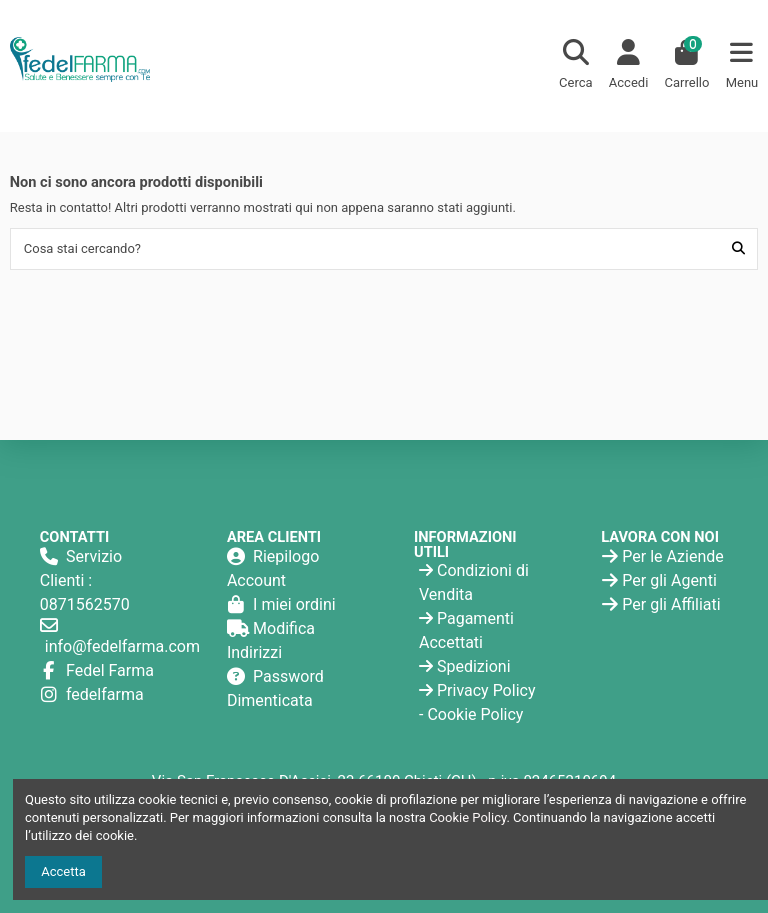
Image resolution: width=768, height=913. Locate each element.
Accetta (63, 871)
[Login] (629, 66)
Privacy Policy (486, 690)
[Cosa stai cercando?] (738, 249)
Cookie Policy (475, 714)
